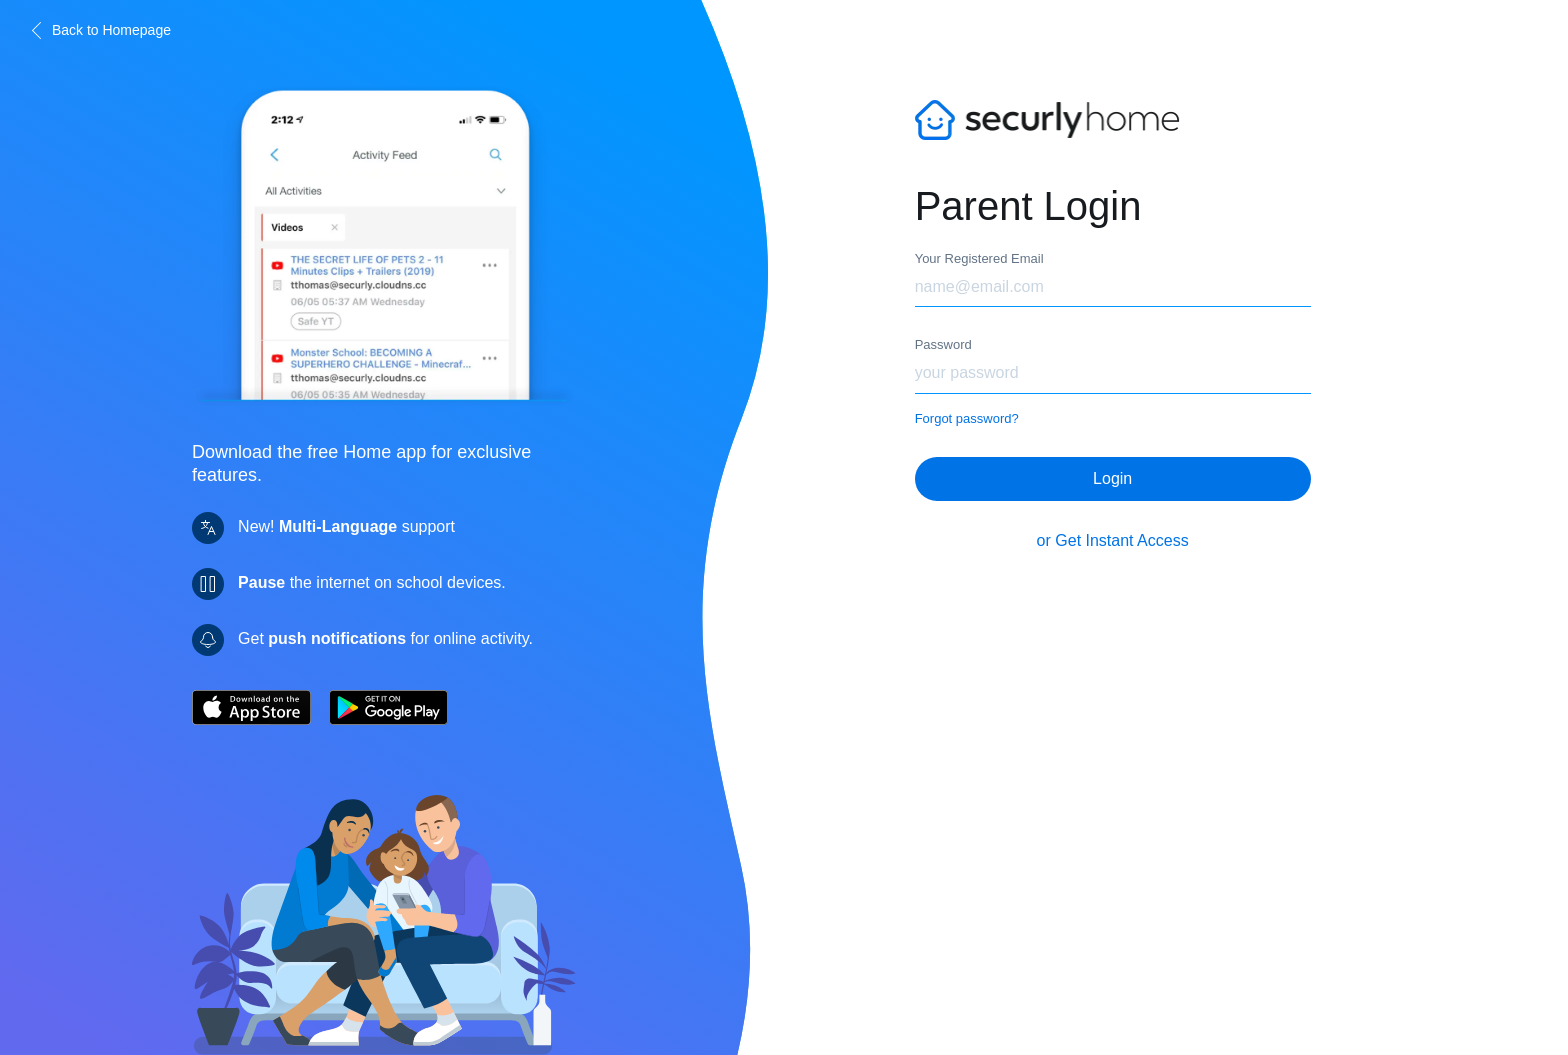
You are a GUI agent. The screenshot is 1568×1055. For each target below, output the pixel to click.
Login (1112, 468)
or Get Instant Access (1113, 530)
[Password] (1113, 374)
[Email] (1113, 287)
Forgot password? (967, 418)
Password (943, 344)
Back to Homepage (99, 30)
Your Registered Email (979, 258)
